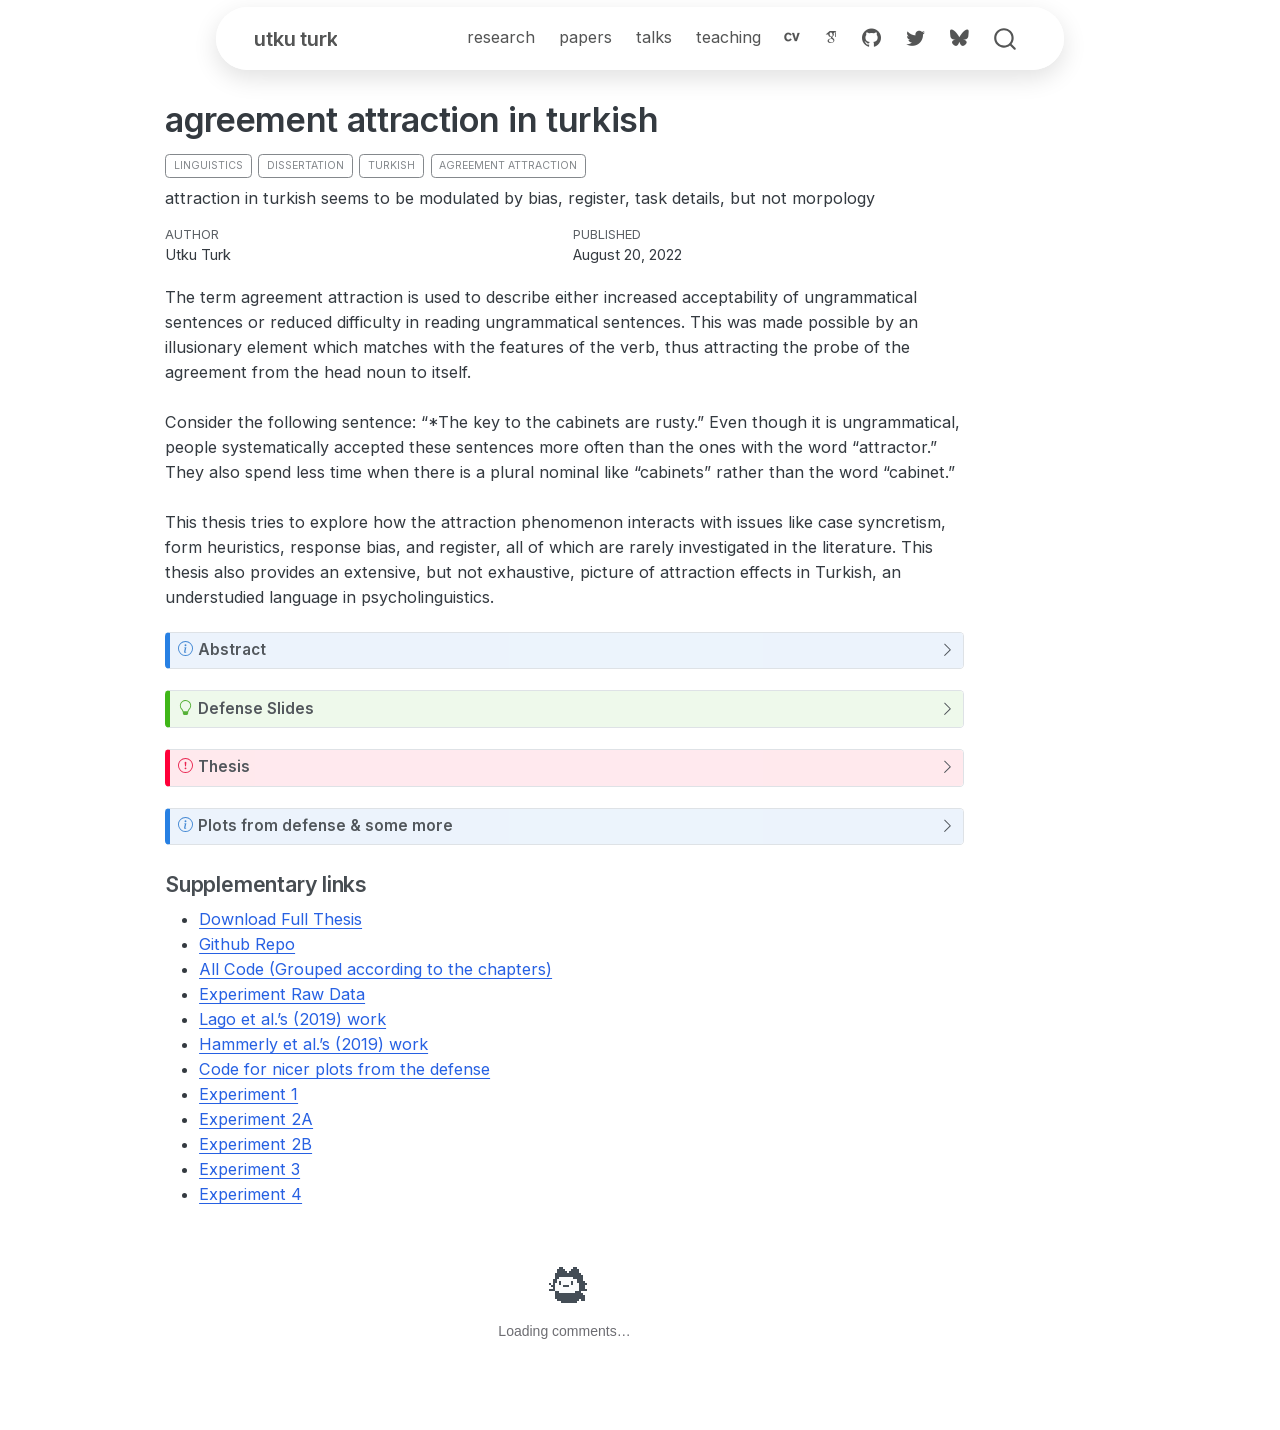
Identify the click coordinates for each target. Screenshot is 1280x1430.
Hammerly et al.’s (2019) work (313, 1046)
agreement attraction (508, 167)
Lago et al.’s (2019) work (292, 1021)
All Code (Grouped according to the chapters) (375, 971)
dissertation (305, 167)
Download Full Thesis (280, 921)
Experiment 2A (256, 1121)
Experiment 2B (255, 1146)
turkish (391, 167)
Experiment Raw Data (282, 996)
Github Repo (247, 946)
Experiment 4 (250, 1196)
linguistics (208, 167)
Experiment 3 (249, 1171)
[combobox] (1006, 40)
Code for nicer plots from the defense (344, 1071)
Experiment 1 (248, 1096)
